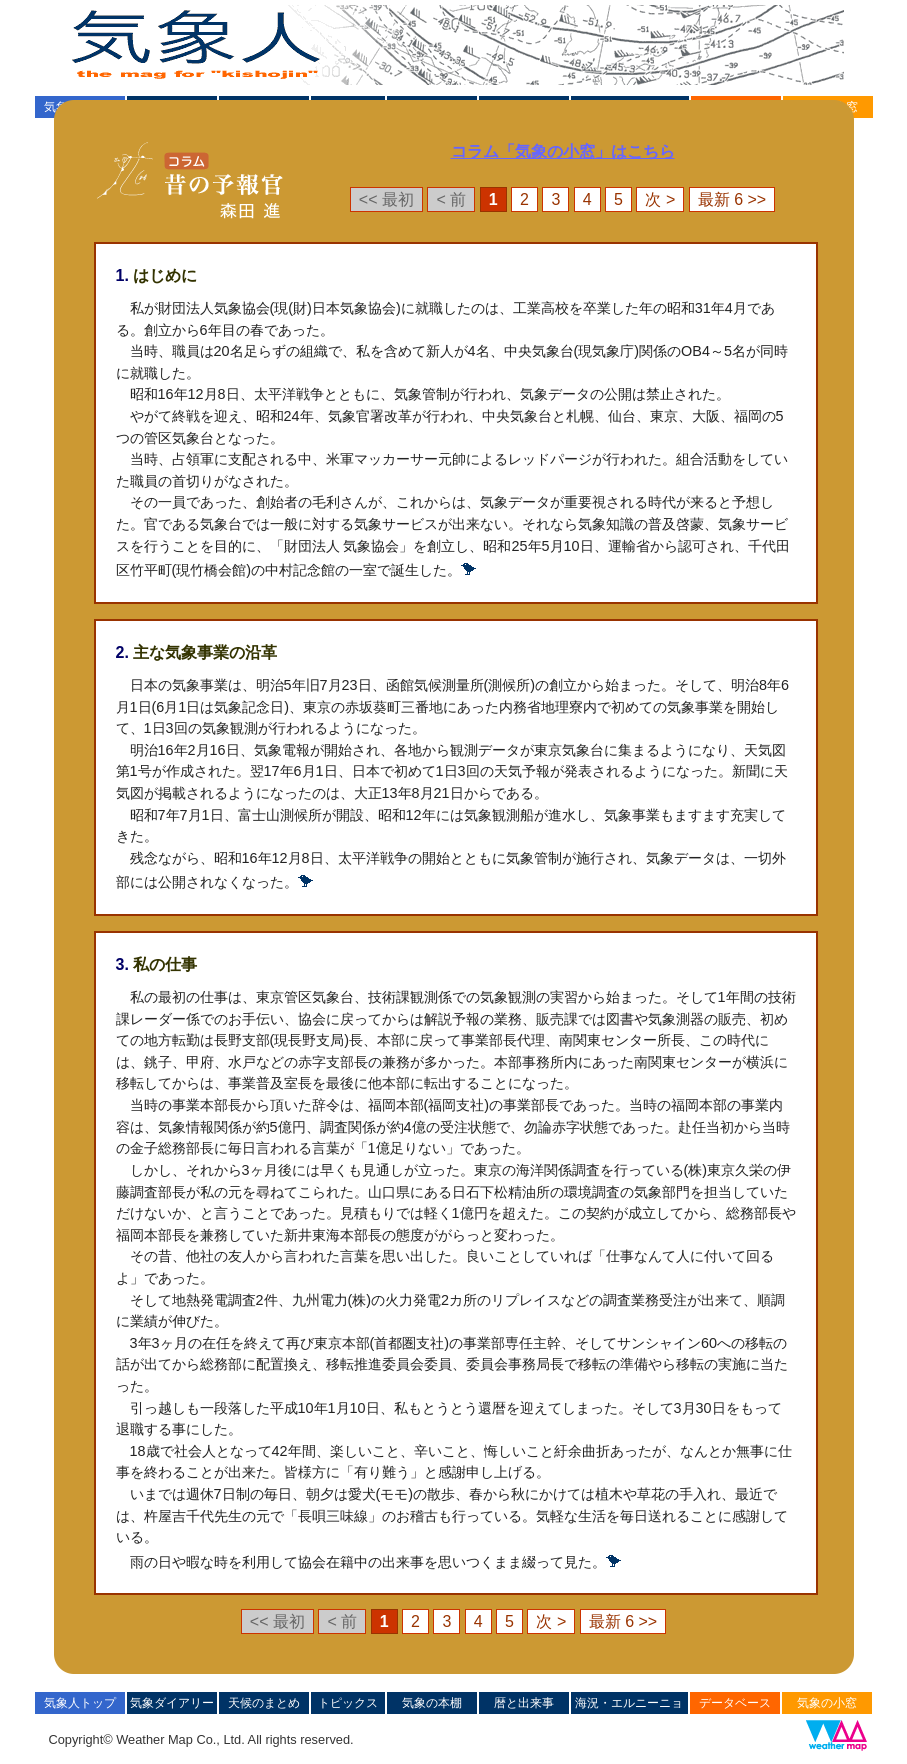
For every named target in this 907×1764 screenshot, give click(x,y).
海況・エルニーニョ (629, 1703)
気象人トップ (80, 1703)
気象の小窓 (827, 1703)
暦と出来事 (524, 1703)
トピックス (348, 1703)
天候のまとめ (264, 1703)
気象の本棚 (432, 1703)
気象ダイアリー (172, 1703)
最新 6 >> (732, 199)
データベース (735, 1703)
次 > (660, 199)
